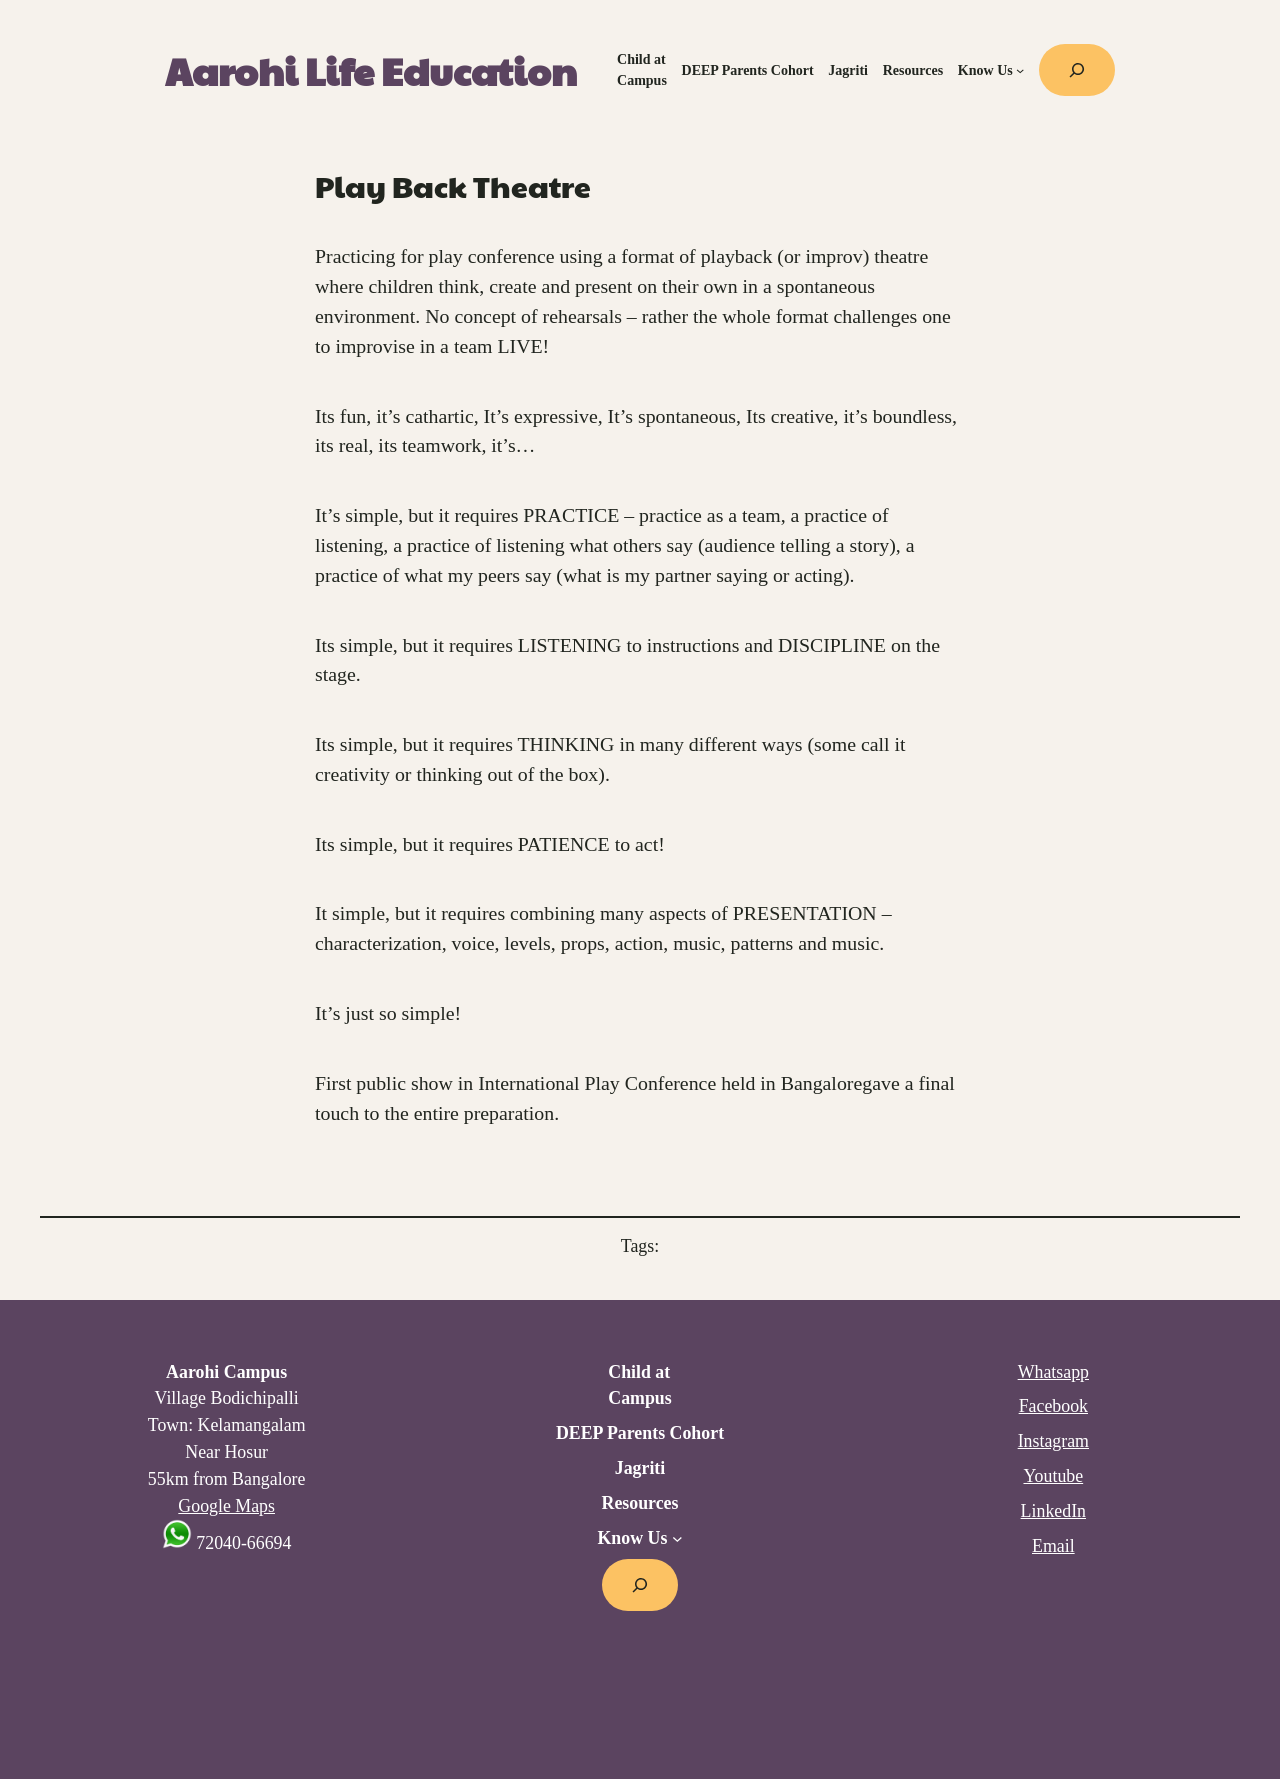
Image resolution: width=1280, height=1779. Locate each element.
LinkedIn (1053, 1511)
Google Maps (226, 1506)
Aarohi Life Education (371, 70)
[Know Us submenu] (1020, 70)
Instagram (1053, 1441)
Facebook (1053, 1406)
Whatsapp (1053, 1372)
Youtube (1053, 1476)
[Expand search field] (1077, 70)
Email (1053, 1546)
